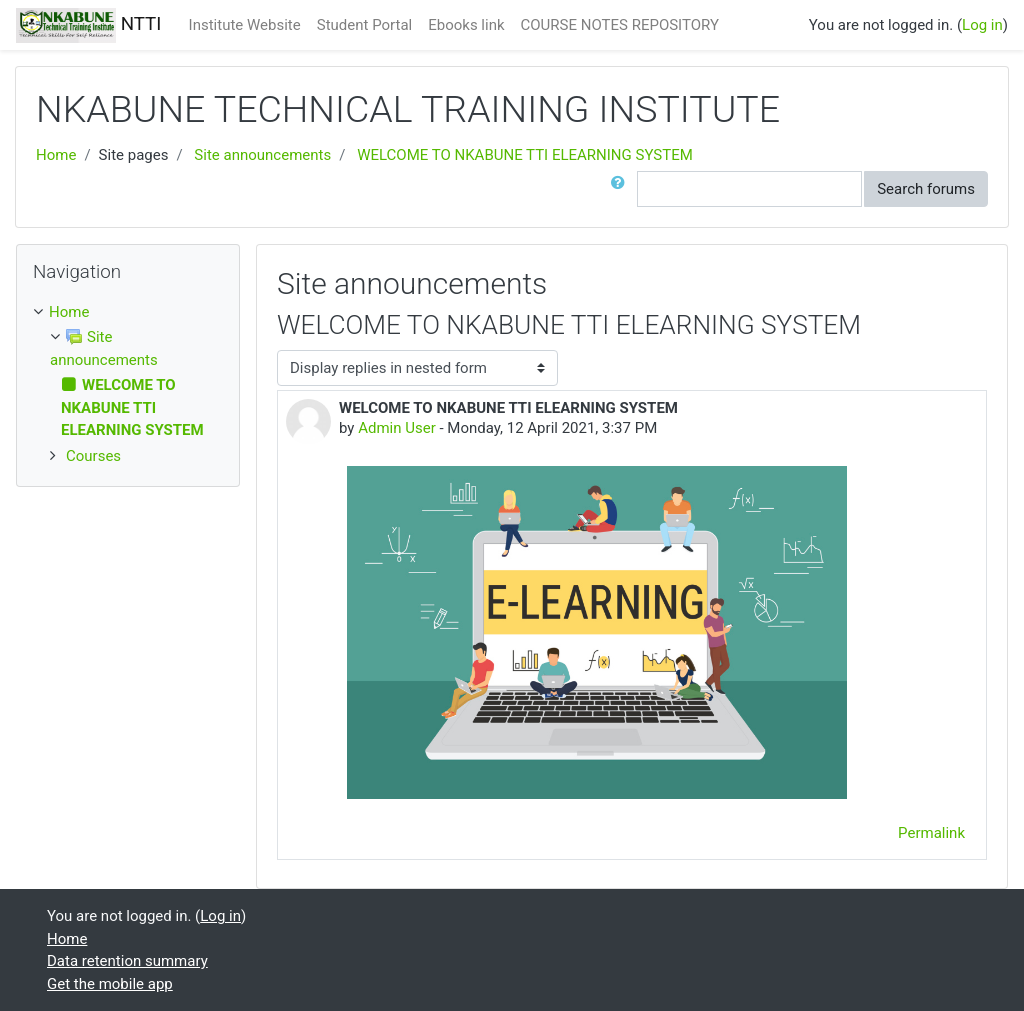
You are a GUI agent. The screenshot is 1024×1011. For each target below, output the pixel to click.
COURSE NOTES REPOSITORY (620, 25)
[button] (622, 189)
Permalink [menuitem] (931, 833)
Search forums (926, 189)
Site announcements (262, 155)
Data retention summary (127, 961)
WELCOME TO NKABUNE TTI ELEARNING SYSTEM (525, 155)
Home (56, 155)
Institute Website (245, 25)
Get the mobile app (110, 984)
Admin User (397, 428)
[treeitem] (128, 312)
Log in (982, 25)
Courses (93, 456)
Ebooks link (466, 25)
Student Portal (365, 25)
